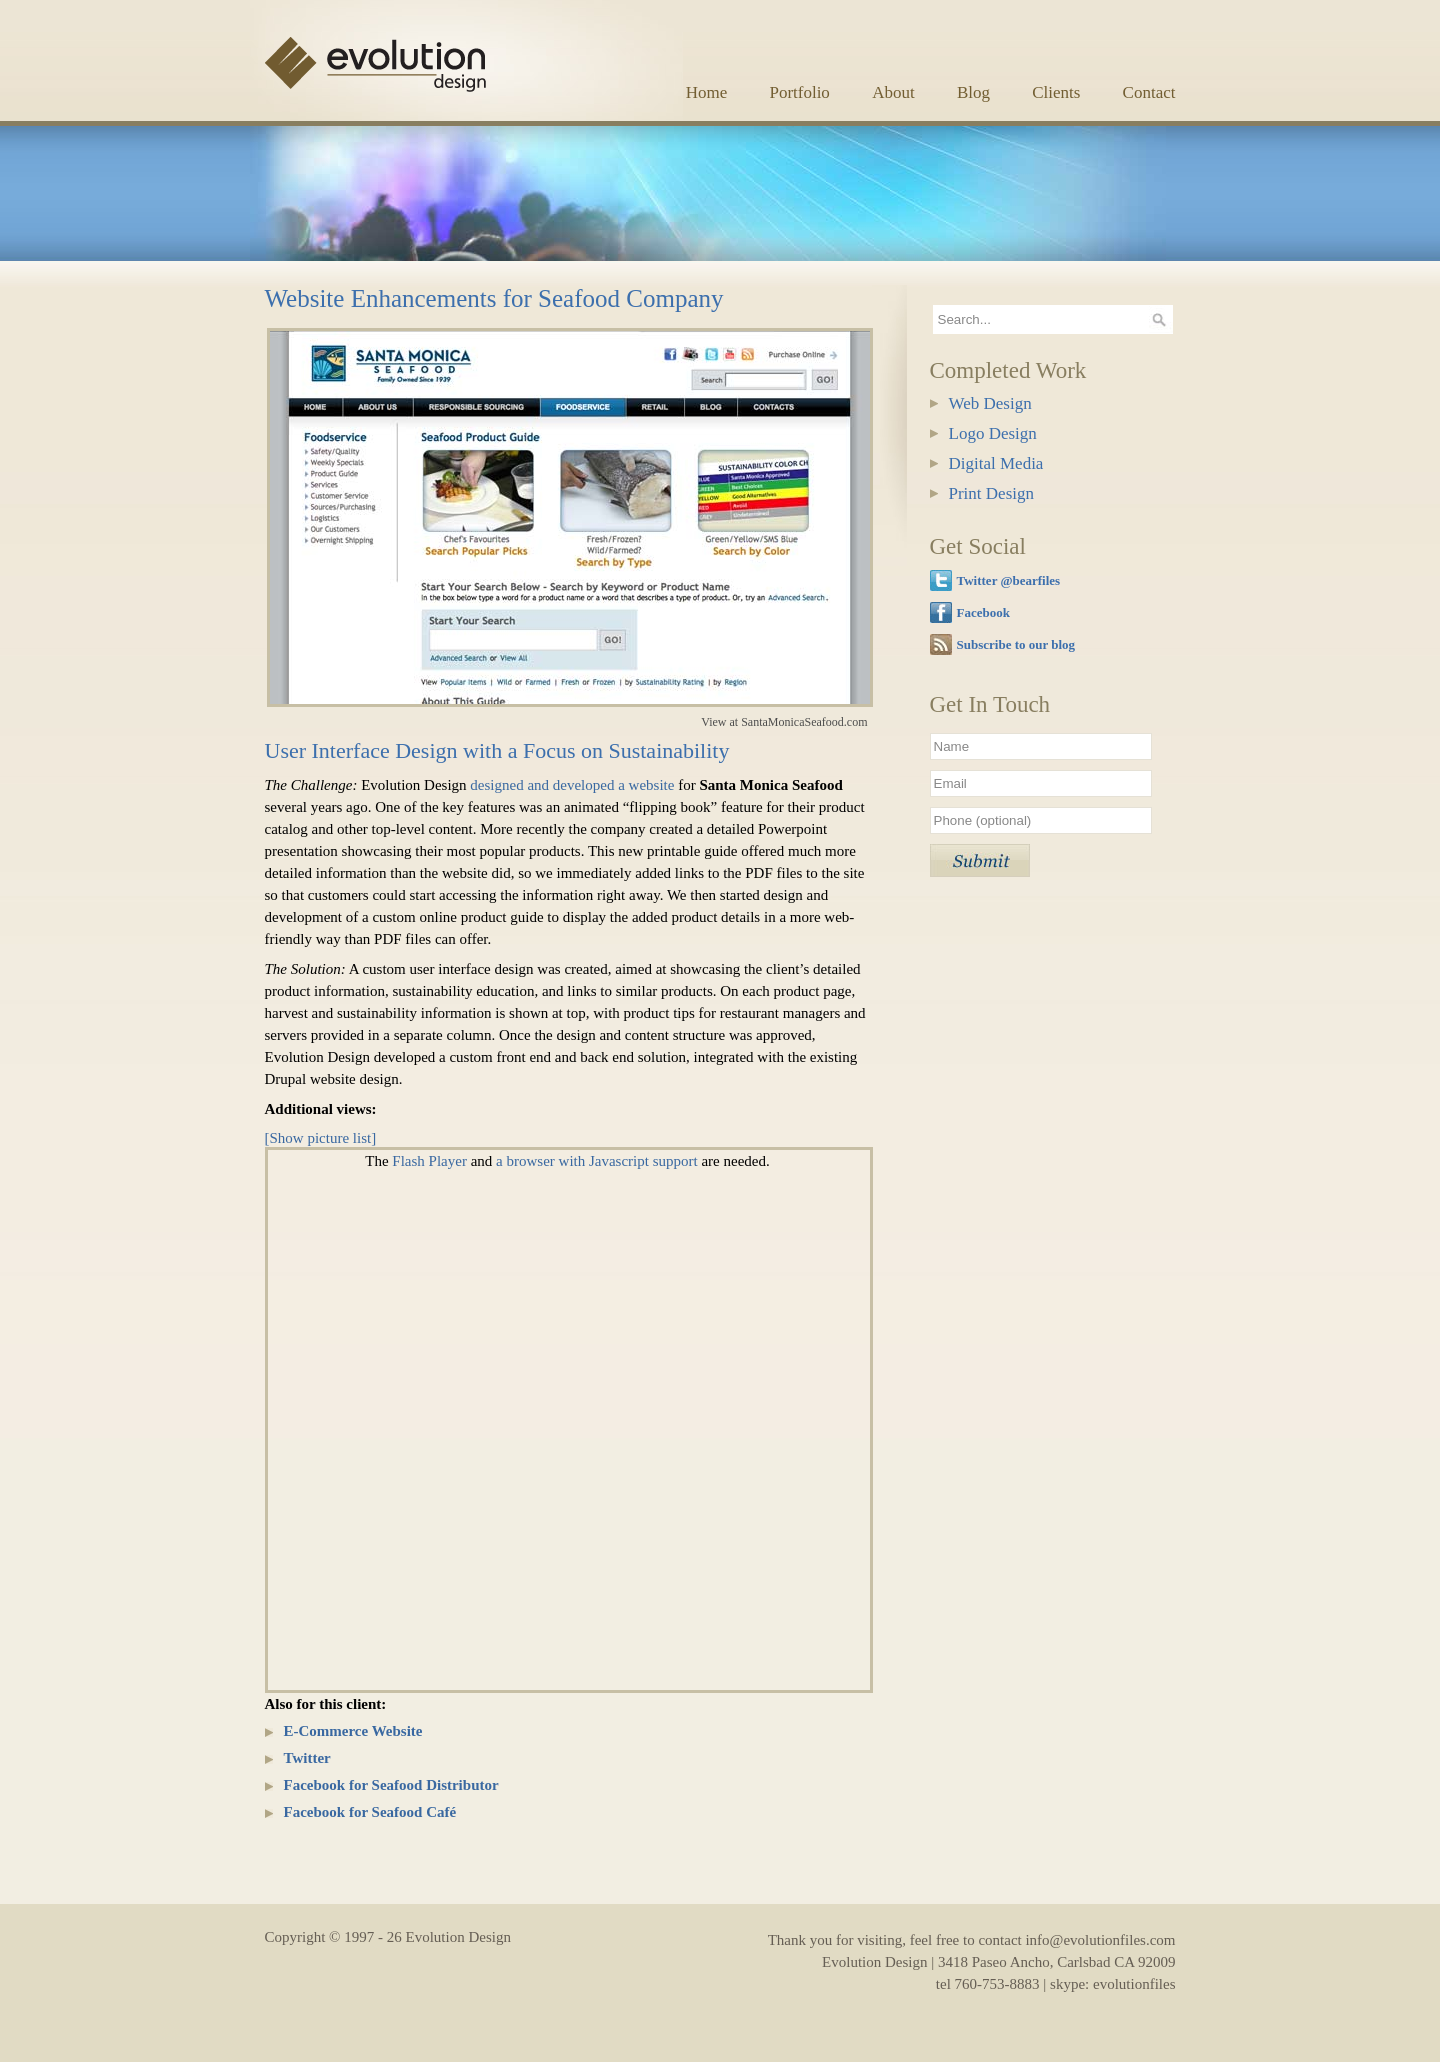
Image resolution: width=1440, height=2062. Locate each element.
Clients (1056, 92)
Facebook (983, 612)
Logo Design (993, 433)
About (893, 92)
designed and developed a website (572, 785)
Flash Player (429, 1161)
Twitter (307, 1758)
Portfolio (799, 92)
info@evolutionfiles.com (1100, 1940)
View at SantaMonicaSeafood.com (784, 722)
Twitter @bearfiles (1009, 580)
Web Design (990, 403)
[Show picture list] (321, 1138)
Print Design (991, 493)
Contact (1149, 92)
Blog (973, 92)
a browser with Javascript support (597, 1161)
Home (707, 92)
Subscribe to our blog (1016, 644)
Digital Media (996, 463)
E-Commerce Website (353, 1731)
